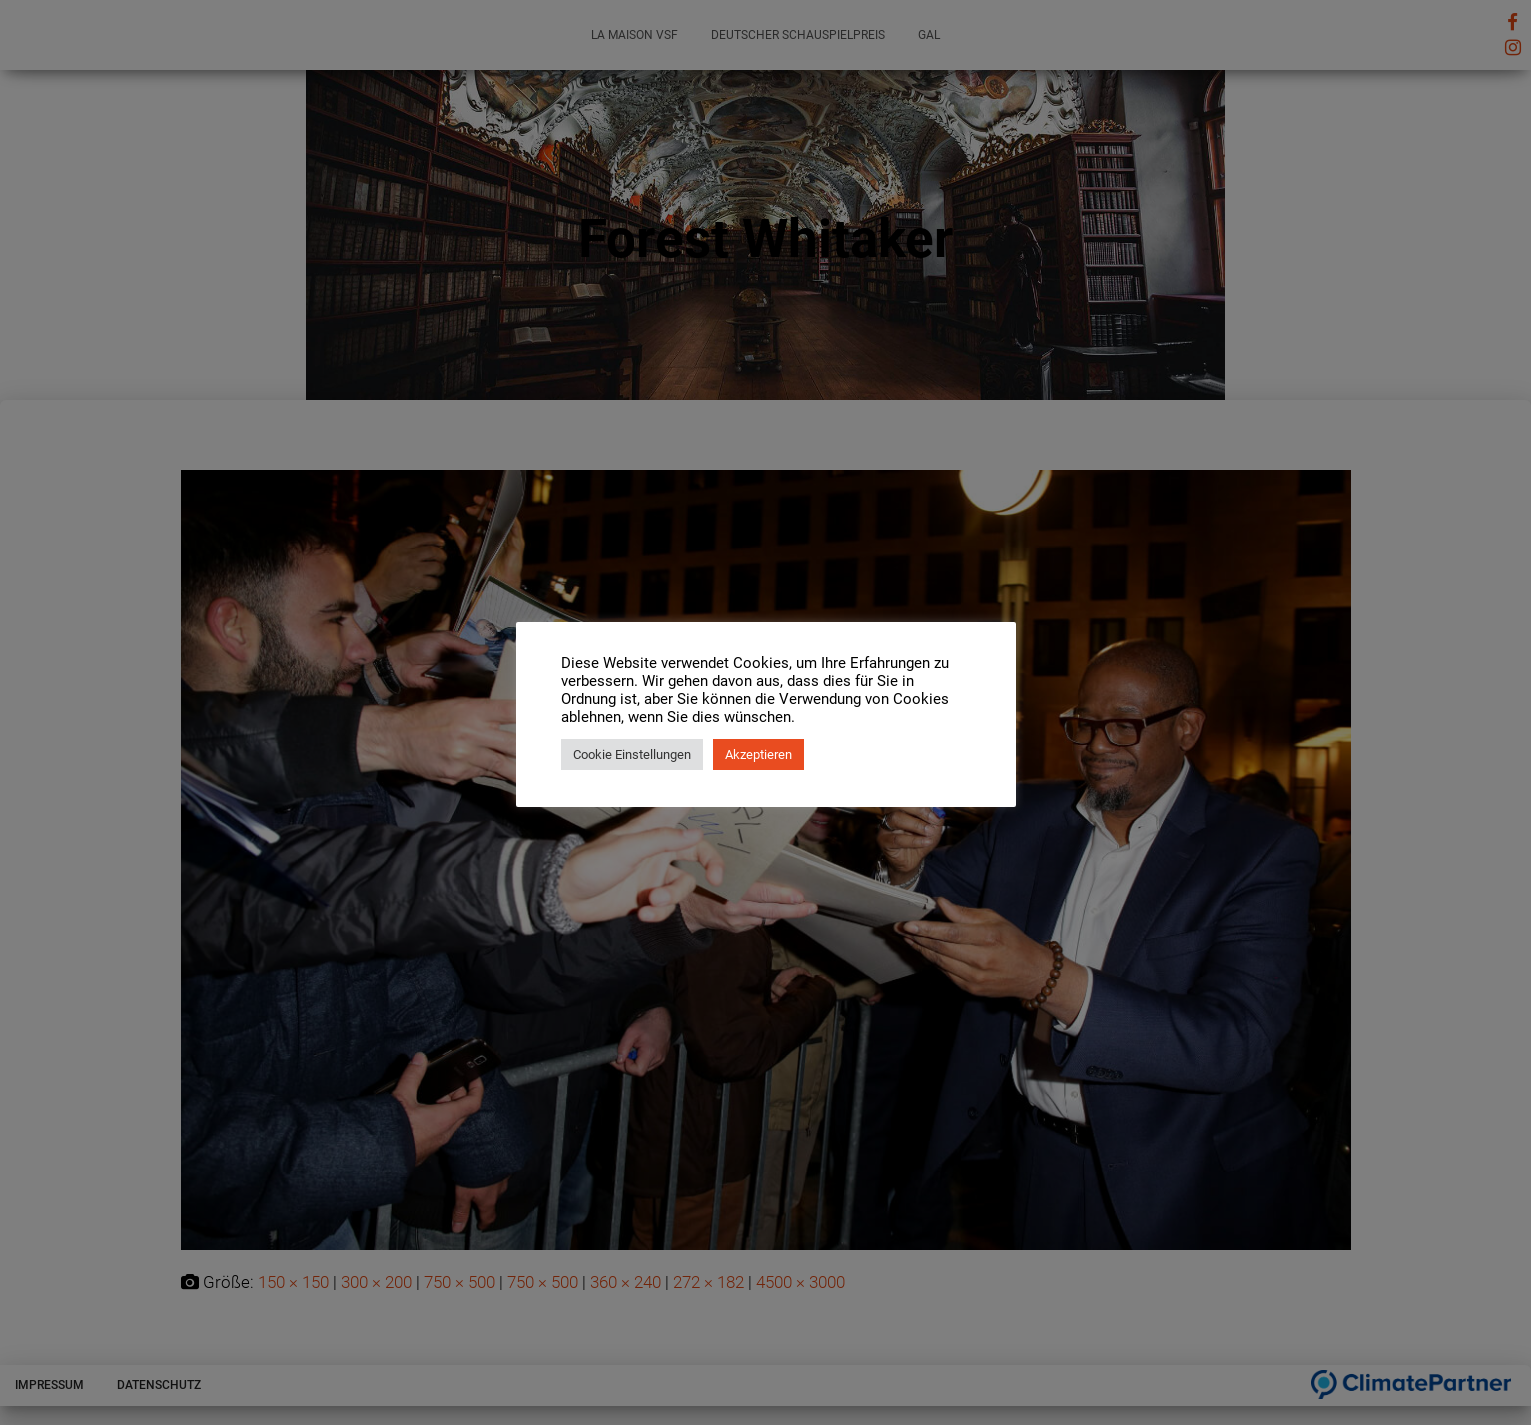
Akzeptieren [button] (758, 754)
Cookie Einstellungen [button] (632, 754)
